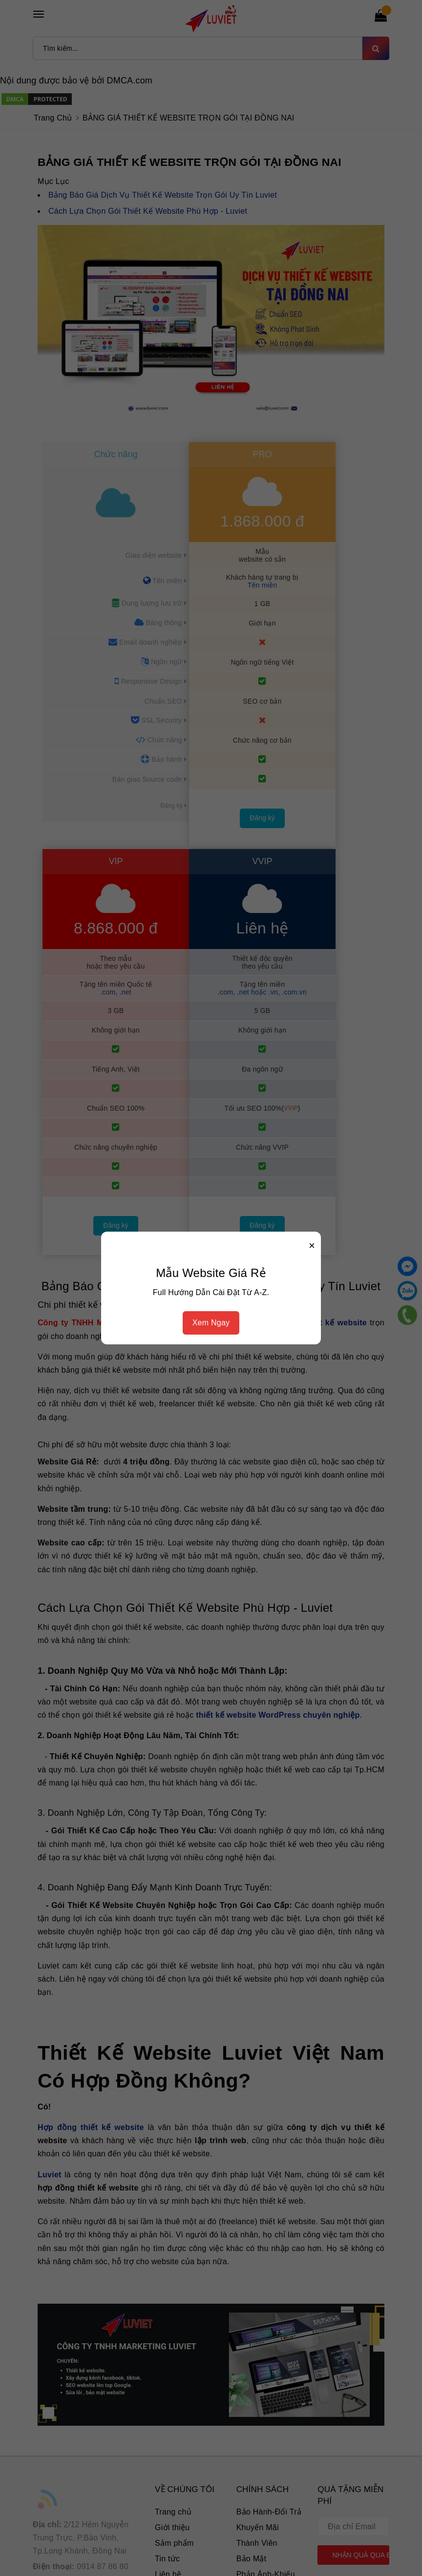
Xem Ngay (211, 1322)
